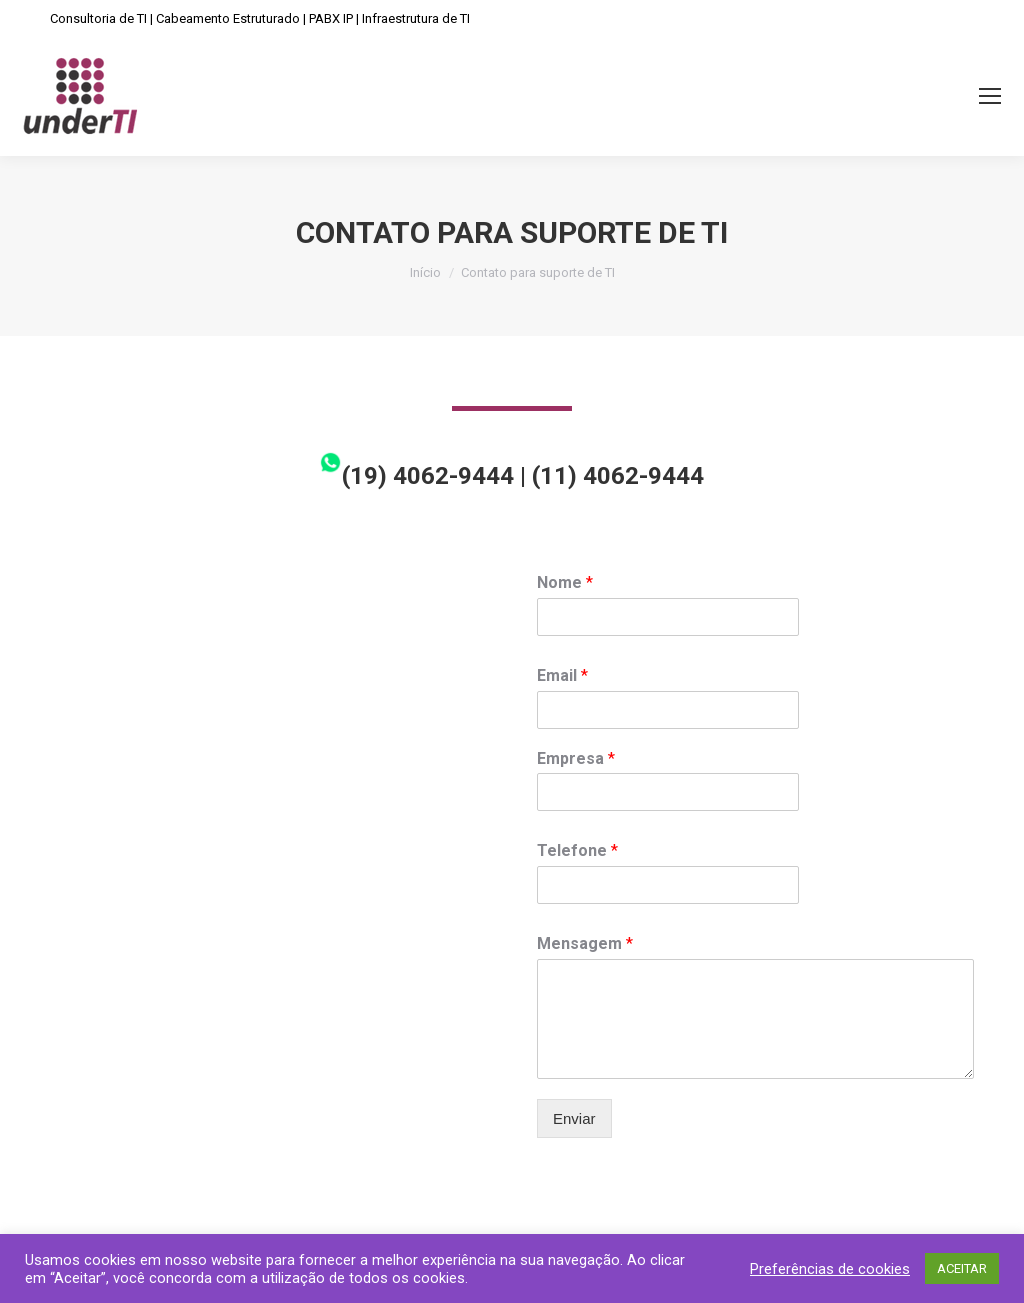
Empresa (576, 758)
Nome (565, 582)
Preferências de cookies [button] (830, 1269)
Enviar (574, 1118)
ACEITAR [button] (962, 1268)
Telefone (577, 850)
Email (562, 675)
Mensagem (585, 943)
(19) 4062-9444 (416, 476)
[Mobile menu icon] (990, 96)
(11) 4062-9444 (618, 476)
